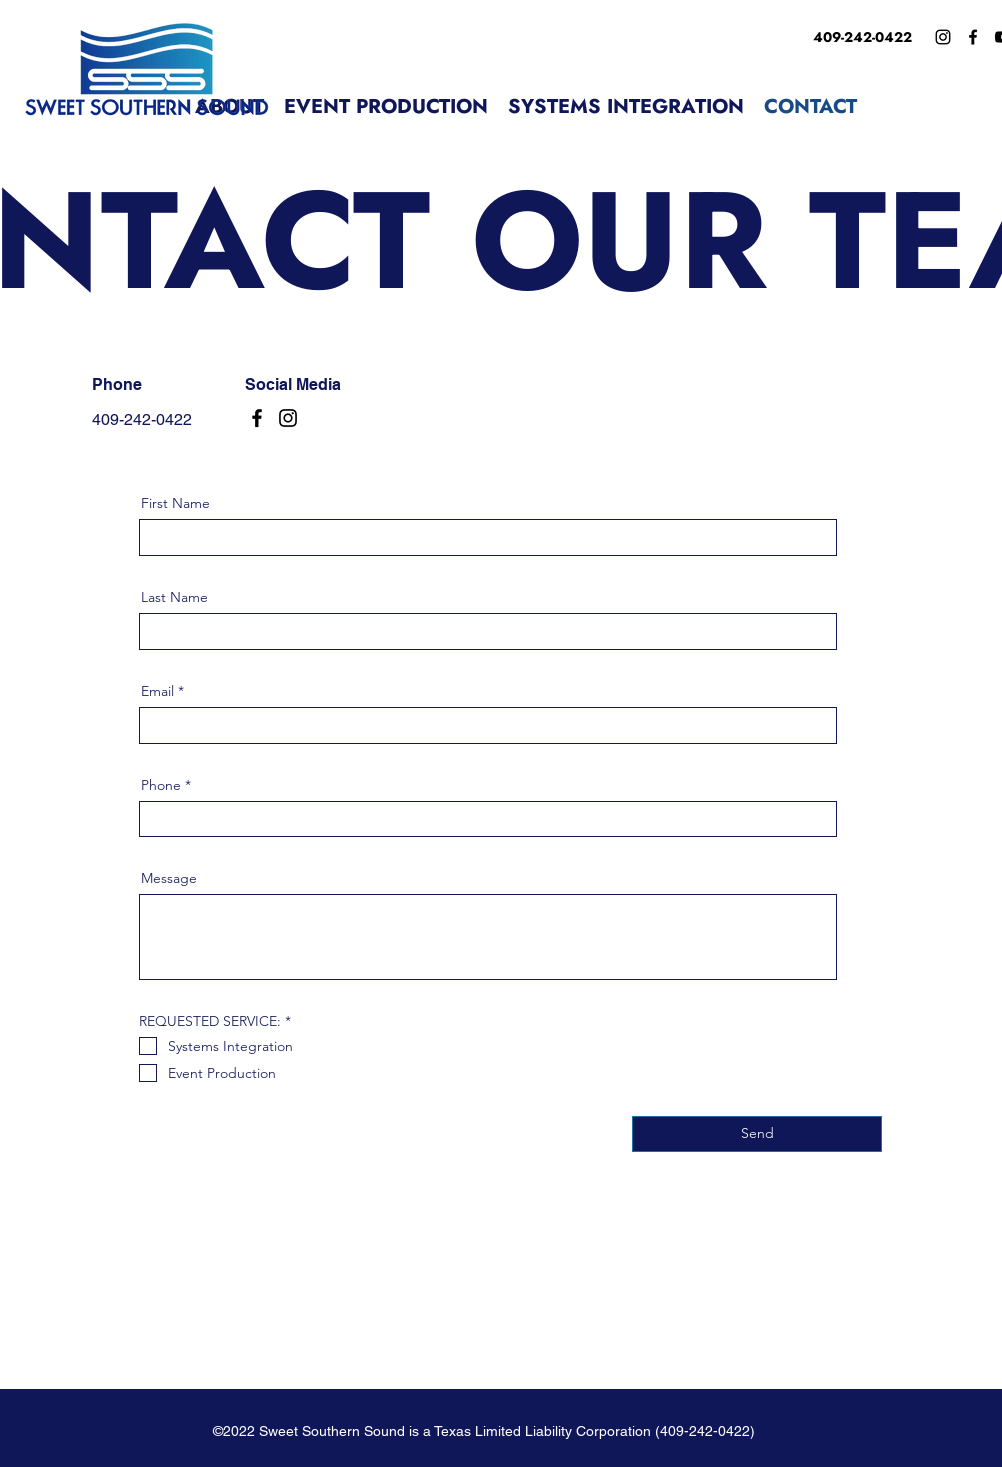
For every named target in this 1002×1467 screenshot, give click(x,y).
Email (157, 691)
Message (169, 878)
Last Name (174, 597)
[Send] (757, 1134)
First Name (175, 503)
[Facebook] (973, 37)
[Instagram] (943, 37)
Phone (161, 785)
